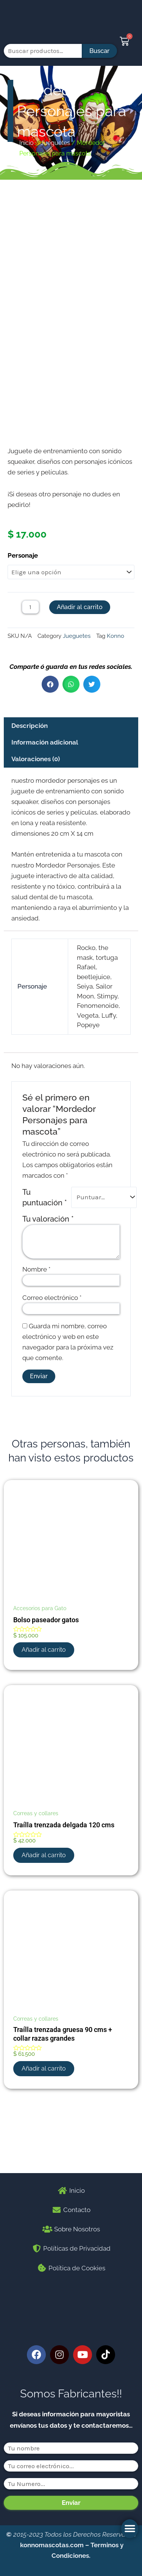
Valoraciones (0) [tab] (35, 832)
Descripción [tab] (29, 798)
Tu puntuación (44, 1270)
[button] (129, 2528)
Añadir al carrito (80, 680)
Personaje (23, 628)
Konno (115, 709)
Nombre (36, 1342)
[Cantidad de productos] (30, 680)
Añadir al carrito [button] (44, 1723)
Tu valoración (48, 1292)
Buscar (99, 50)
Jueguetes (55, 142)
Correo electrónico (51, 1370)
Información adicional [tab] (44, 815)
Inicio (26, 142)
